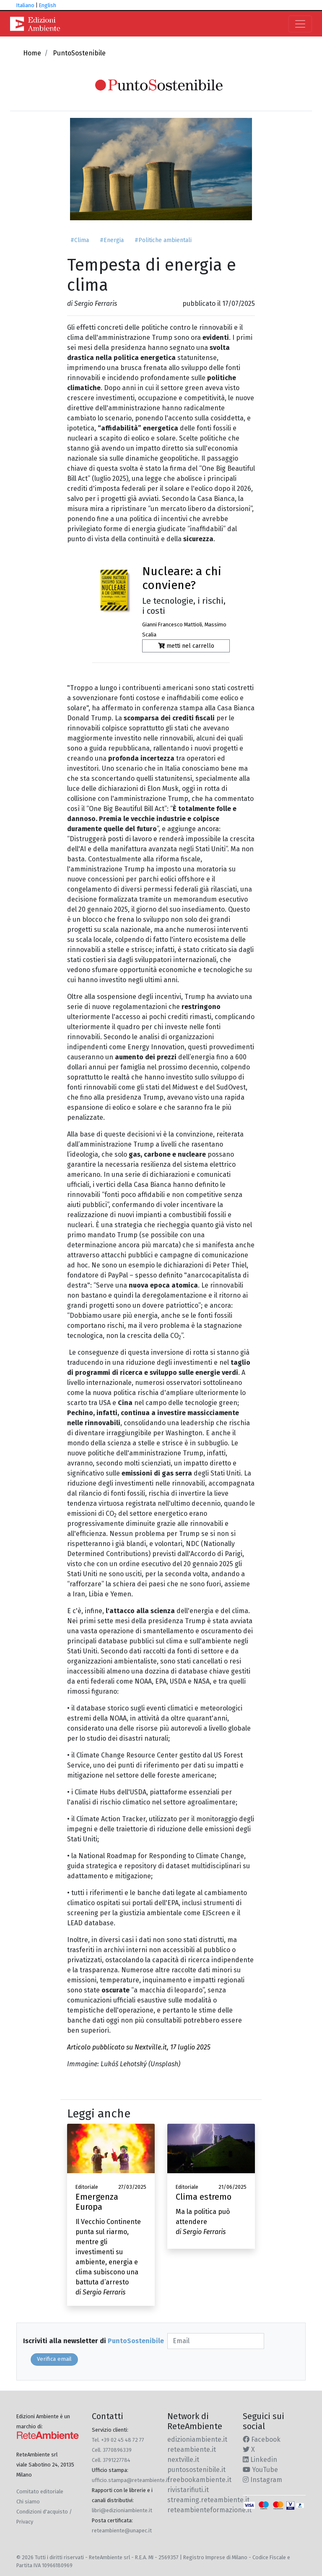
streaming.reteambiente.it (208, 2500)
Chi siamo (28, 2501)
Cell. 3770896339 (112, 2450)
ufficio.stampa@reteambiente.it (130, 2480)
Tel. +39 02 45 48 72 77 (118, 2440)
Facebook (261, 2439)
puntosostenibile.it (196, 2470)
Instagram (262, 2480)
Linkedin (260, 2460)
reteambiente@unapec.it (122, 2530)
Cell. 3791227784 (111, 2460)
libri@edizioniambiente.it (122, 2510)
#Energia (112, 240)
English (47, 5)
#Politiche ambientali (163, 240)
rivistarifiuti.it (188, 2490)
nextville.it (183, 2460)
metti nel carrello (186, 645)
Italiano (25, 5)
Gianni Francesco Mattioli (172, 624)
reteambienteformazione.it (209, 2510)
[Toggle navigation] (300, 24)
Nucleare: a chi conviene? (181, 578)
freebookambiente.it (199, 2480)
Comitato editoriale (39, 2491)
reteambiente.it (191, 2449)
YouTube (260, 2470)
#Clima (79, 240)
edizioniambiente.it (197, 2439)
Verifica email (54, 2359)
